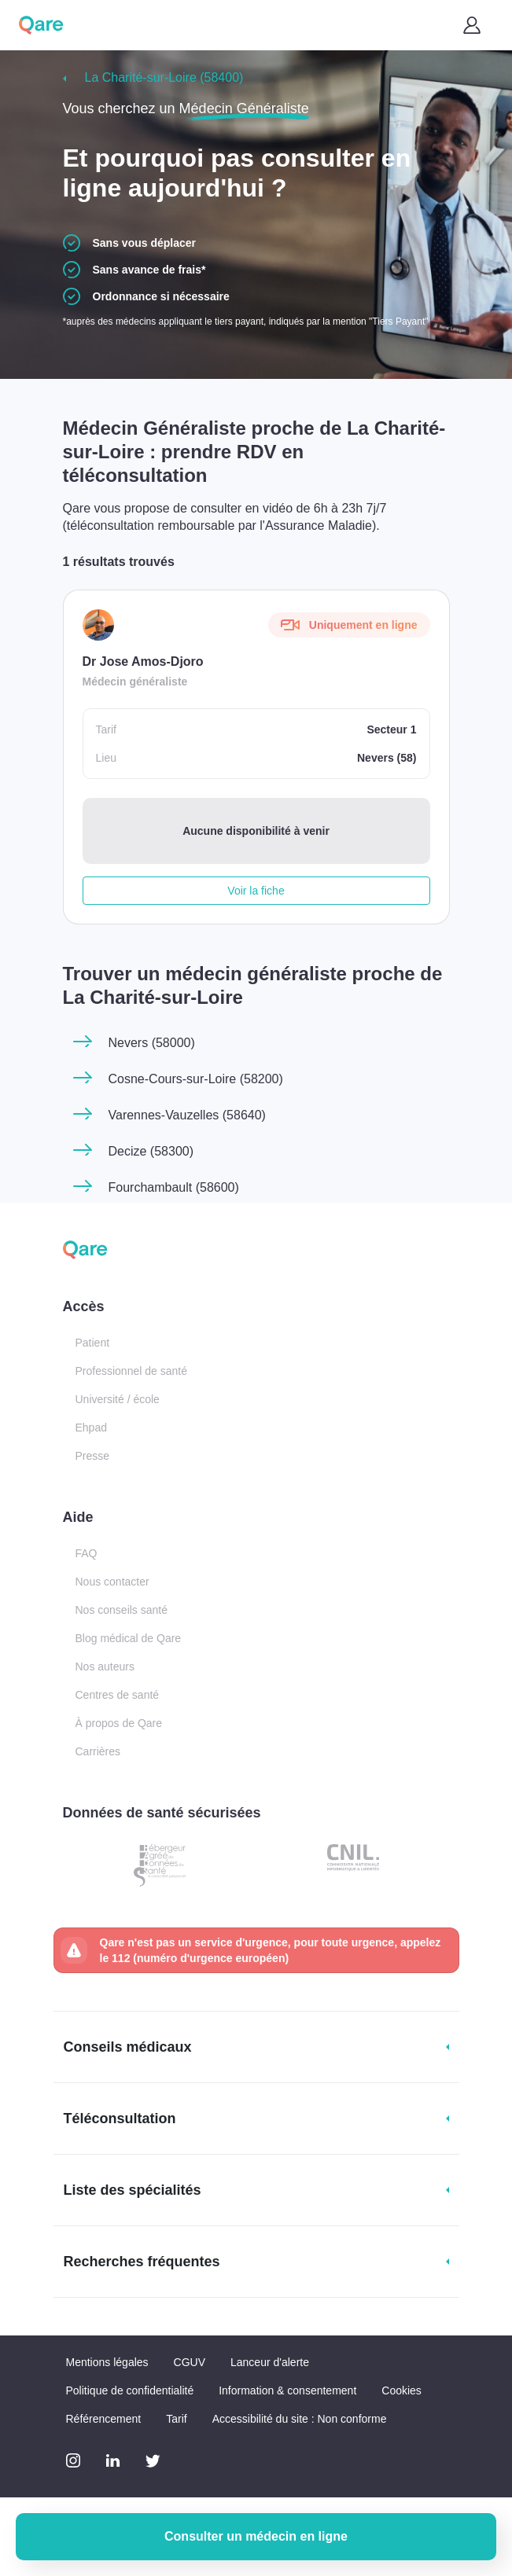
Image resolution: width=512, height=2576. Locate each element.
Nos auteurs (105, 1666)
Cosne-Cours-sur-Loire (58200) (196, 1079)
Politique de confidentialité (130, 2390)
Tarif (176, 2418)
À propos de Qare (119, 1723)
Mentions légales (107, 2362)
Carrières (98, 1751)
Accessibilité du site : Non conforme (299, 2418)
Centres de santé (118, 1695)
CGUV (189, 2362)
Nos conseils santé (122, 1610)
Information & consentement (287, 2390)
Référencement (104, 2418)
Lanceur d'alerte (269, 2362)
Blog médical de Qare (129, 1638)
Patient (93, 1342)
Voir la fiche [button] (255, 890)
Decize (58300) (151, 1151)
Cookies (401, 2390)
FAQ (87, 1553)
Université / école (118, 1399)
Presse (93, 1456)
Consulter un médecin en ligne (256, 2536)
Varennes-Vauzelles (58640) (187, 1115)
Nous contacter (112, 1581)
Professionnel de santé (131, 1371)
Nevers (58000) (152, 1042)
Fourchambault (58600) (174, 1187)
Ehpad (91, 1427)
